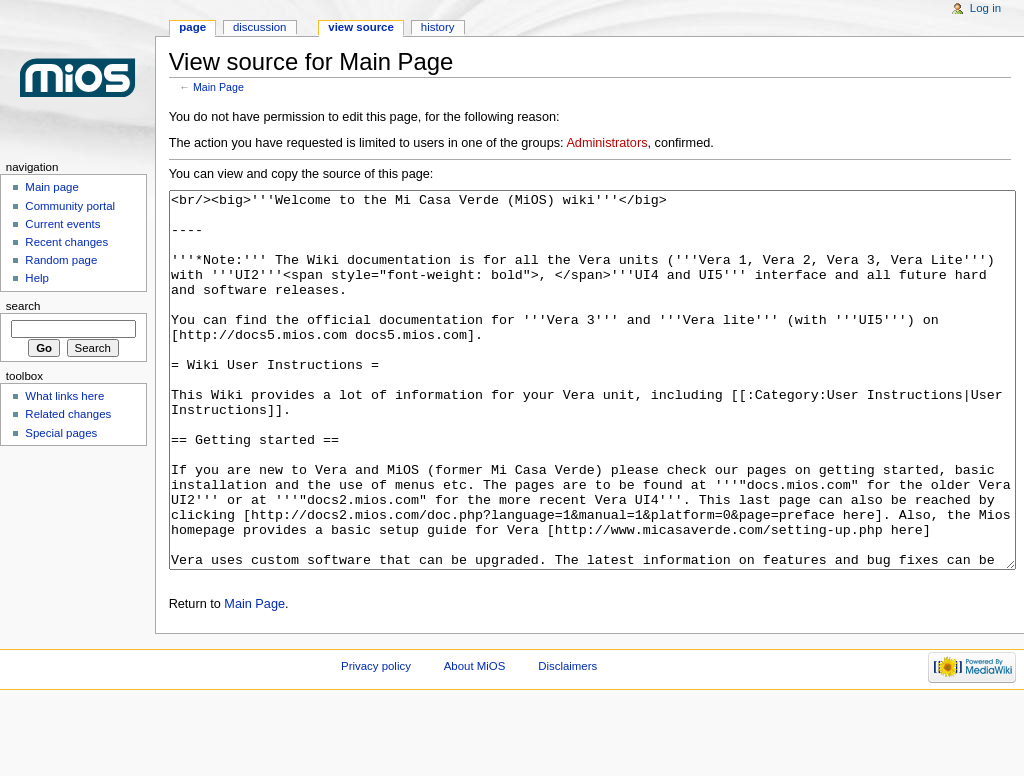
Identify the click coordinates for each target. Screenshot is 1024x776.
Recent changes (66, 242)
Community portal (70, 206)
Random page (61, 260)
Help (37, 278)
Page (192, 27)
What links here (64, 396)
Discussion (259, 27)
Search (23, 306)
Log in (985, 8)
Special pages (61, 433)
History (438, 27)
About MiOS (475, 741)
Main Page (218, 87)
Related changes (68, 414)
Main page (52, 187)
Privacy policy (376, 741)
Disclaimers (567, 741)
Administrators (606, 143)
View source (361, 27)
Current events (62, 224)
